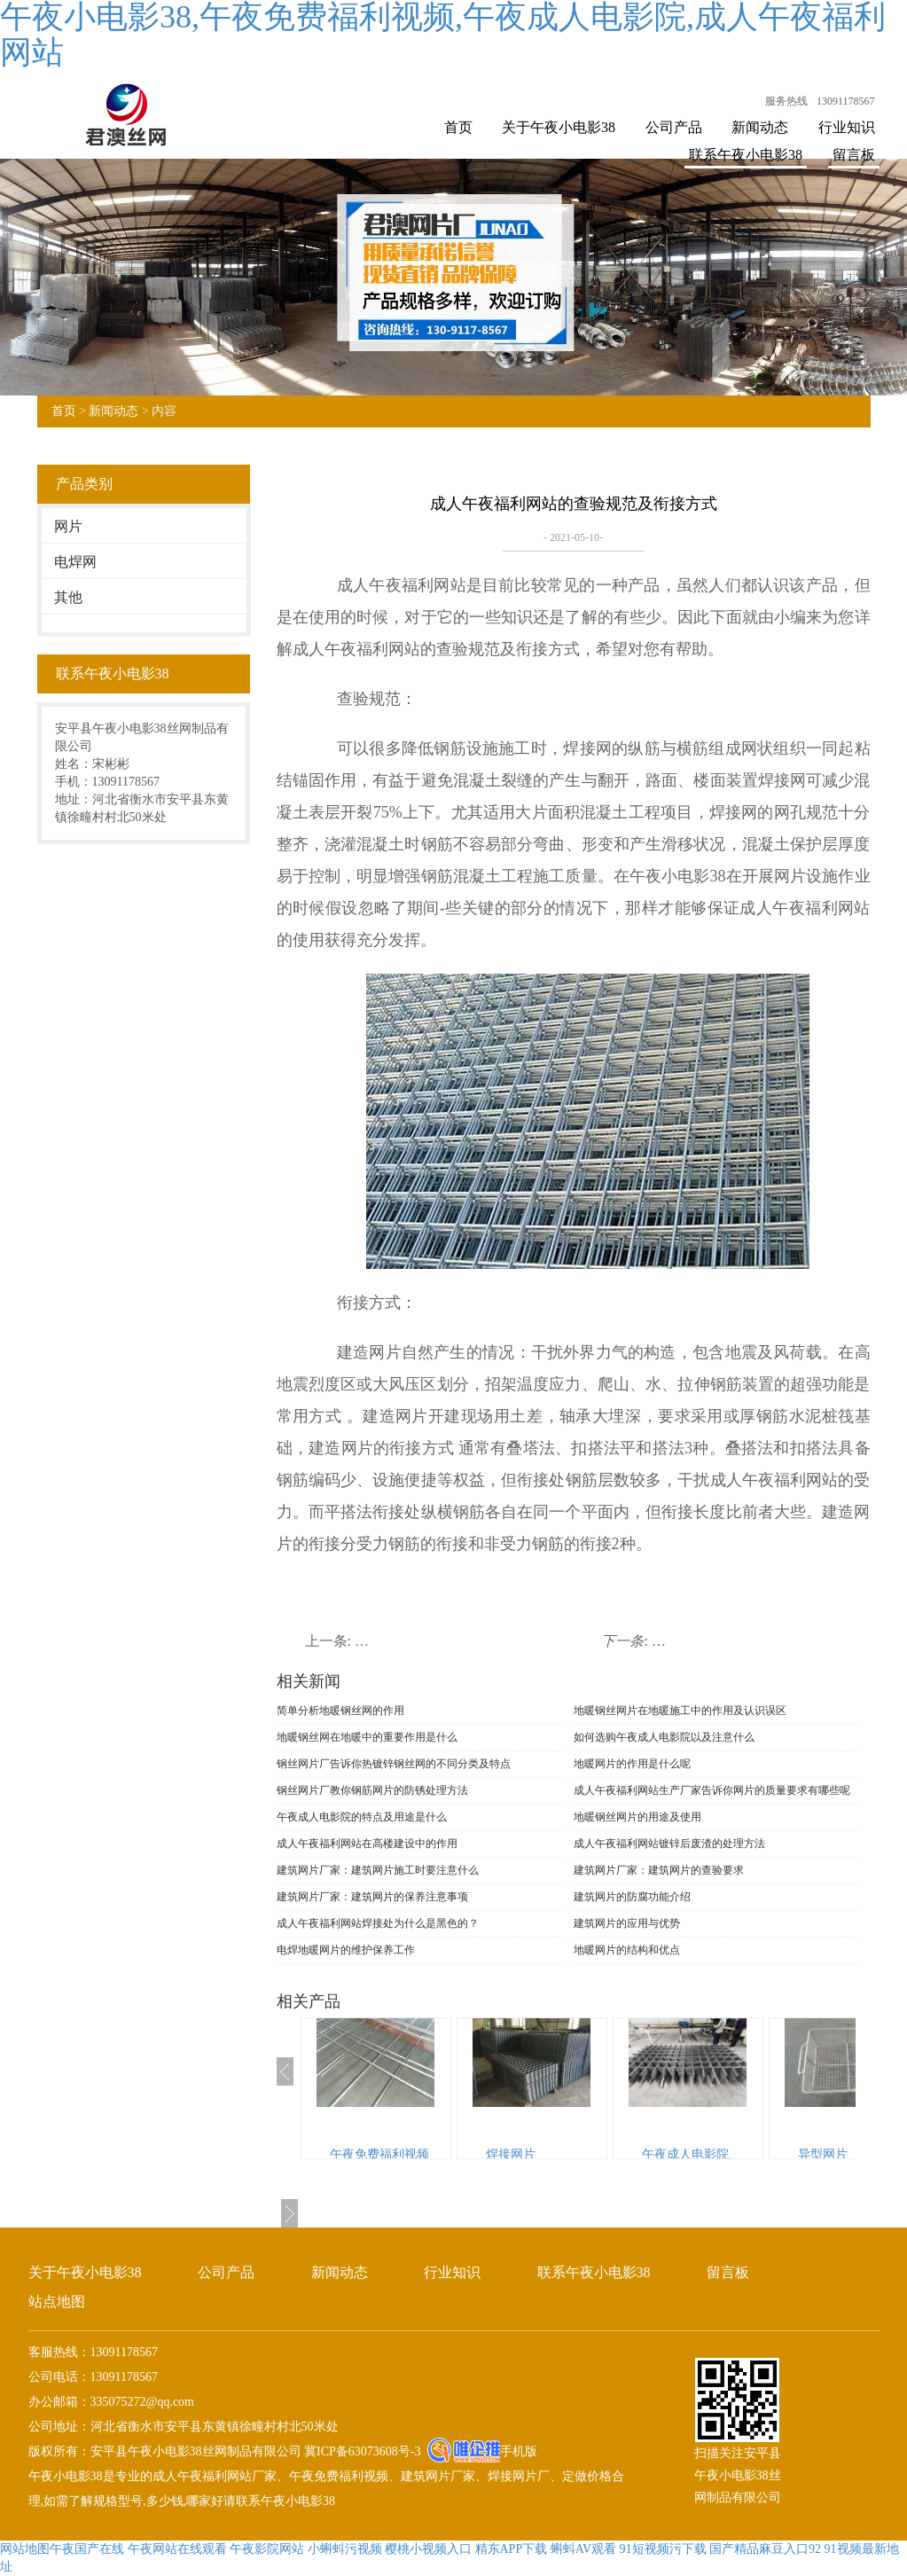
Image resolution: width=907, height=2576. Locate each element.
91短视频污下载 (663, 2549)
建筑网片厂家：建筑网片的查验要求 (659, 1870)
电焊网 (75, 561)
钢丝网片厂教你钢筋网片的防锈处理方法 (372, 1790)
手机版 (518, 2451)
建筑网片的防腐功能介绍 (632, 1897)
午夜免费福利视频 (379, 2154)
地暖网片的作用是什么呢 (632, 1764)
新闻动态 (759, 127)
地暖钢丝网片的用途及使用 (637, 1817)
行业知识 (846, 127)
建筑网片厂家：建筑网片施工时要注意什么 (378, 1870)
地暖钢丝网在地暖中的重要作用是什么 (367, 1737)
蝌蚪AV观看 (583, 2549)
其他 (68, 597)
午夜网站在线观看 (177, 2549)
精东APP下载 (511, 2549)
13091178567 (846, 101)
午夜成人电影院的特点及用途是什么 (362, 1817)
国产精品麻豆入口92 (765, 2549)
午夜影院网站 (267, 2549)
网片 (68, 526)
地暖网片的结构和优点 (627, 1950)
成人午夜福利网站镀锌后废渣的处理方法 (669, 1843)
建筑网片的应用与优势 (627, 1923)
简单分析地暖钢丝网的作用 (340, 1710)
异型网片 (823, 2154)
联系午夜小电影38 (745, 154)
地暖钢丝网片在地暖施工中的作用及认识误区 (680, 1710)
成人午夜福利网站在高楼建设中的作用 (367, 1843)
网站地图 (25, 2549)
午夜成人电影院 (685, 2154)
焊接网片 (511, 2154)
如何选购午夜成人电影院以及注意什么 (664, 1737)
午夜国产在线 (87, 2549)
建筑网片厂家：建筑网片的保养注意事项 (372, 1897)
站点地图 (56, 2301)
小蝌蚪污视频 (345, 2549)
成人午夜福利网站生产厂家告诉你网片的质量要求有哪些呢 (712, 1790)
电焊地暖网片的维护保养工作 (346, 1950)
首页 (458, 127)
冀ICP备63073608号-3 (361, 2451)
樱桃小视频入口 (428, 2549)
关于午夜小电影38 (558, 127)
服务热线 (786, 101)
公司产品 (673, 127)
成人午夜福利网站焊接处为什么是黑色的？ (378, 1923)
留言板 (854, 154)
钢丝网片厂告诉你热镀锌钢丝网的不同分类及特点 (394, 1764)
